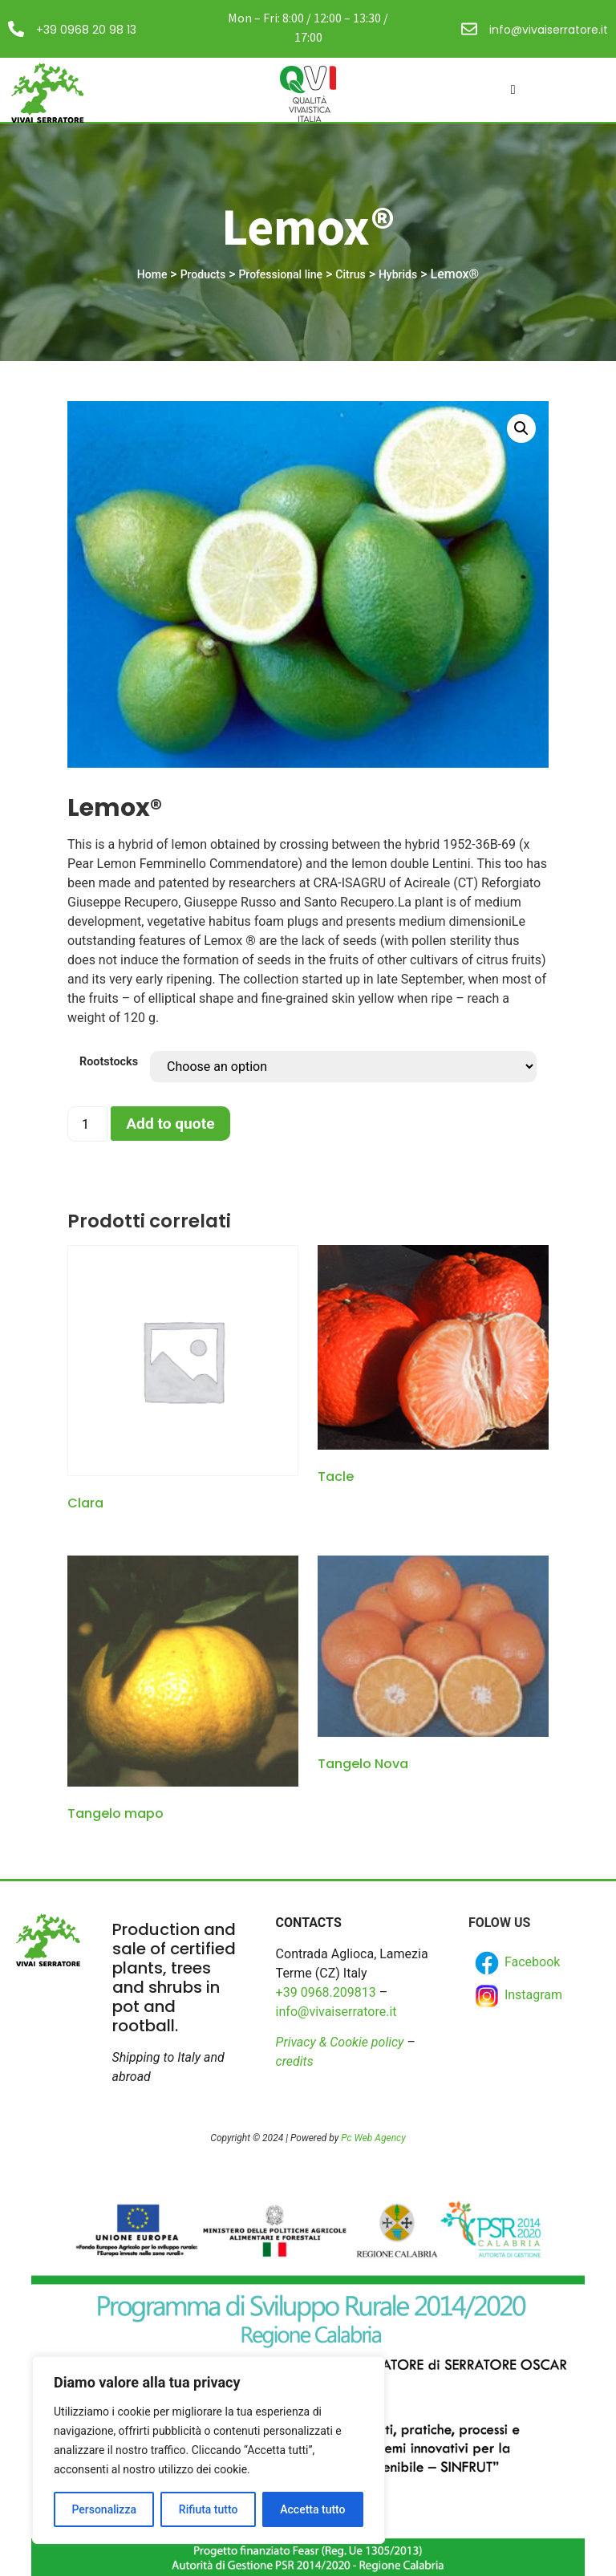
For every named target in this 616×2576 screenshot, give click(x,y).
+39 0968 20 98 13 (86, 30)
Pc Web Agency (373, 2138)
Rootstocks (108, 1062)
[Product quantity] (87, 1124)
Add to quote (170, 1123)
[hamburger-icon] (513, 90)
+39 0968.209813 (326, 1992)
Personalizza (103, 2509)
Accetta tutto (312, 2509)
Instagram (517, 1996)
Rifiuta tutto (208, 2509)
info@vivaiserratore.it (548, 30)
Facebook (516, 1963)
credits (295, 2061)
